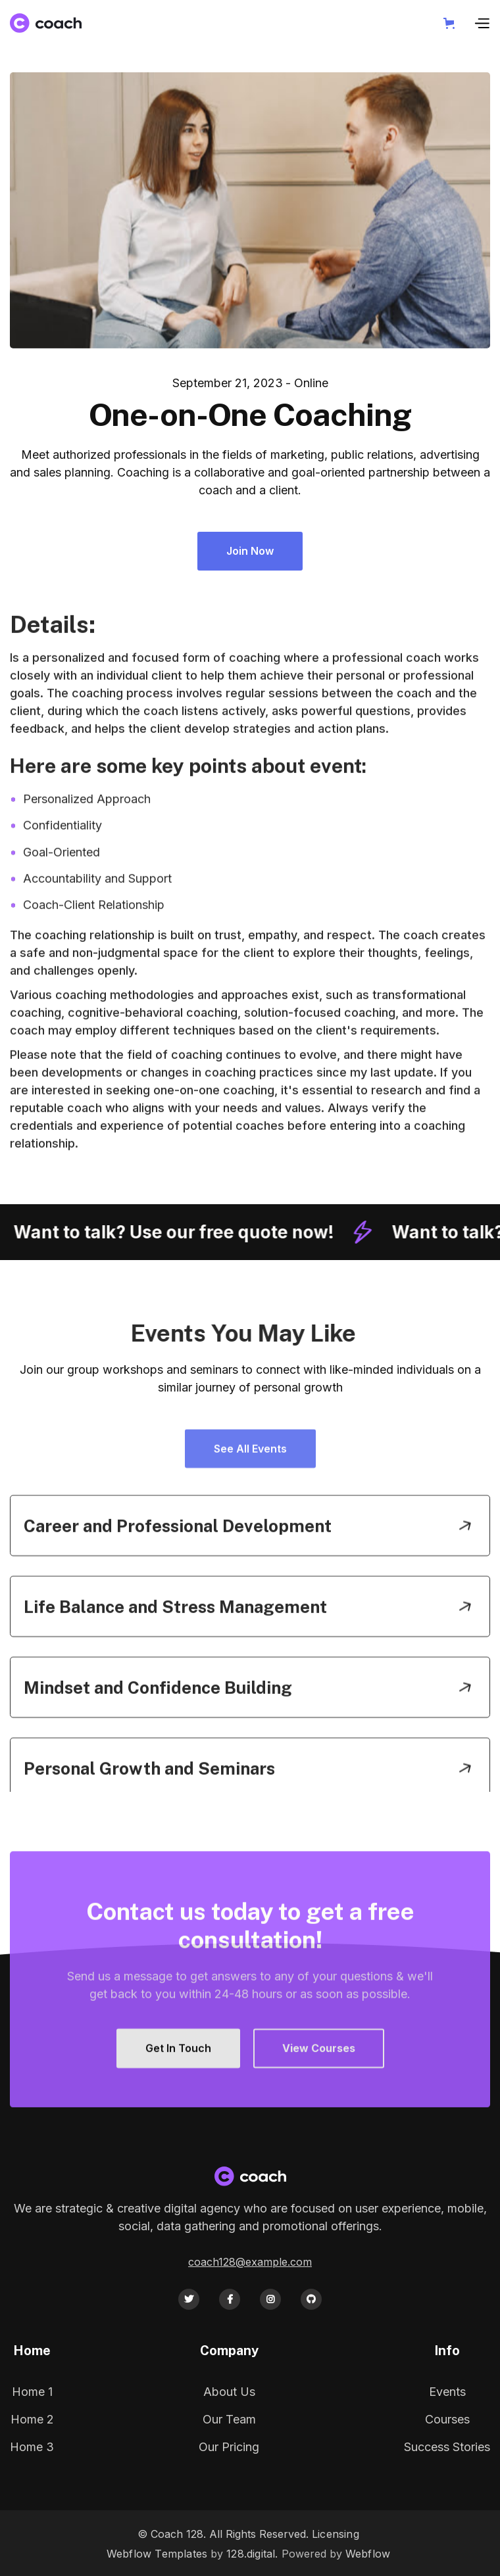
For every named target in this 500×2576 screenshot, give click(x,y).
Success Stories (447, 2447)
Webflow (367, 2553)
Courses (447, 2419)
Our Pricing (229, 2447)
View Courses (318, 2091)
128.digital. (252, 2553)
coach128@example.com (250, 2261)
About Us (229, 2392)
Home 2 (32, 2419)
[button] (451, 23)
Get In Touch (178, 2091)
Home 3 (32, 2447)
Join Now (250, 550)
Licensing (335, 2534)
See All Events (250, 1491)
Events (447, 2392)
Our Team (229, 2419)
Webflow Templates (157, 2553)
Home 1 (32, 2392)
